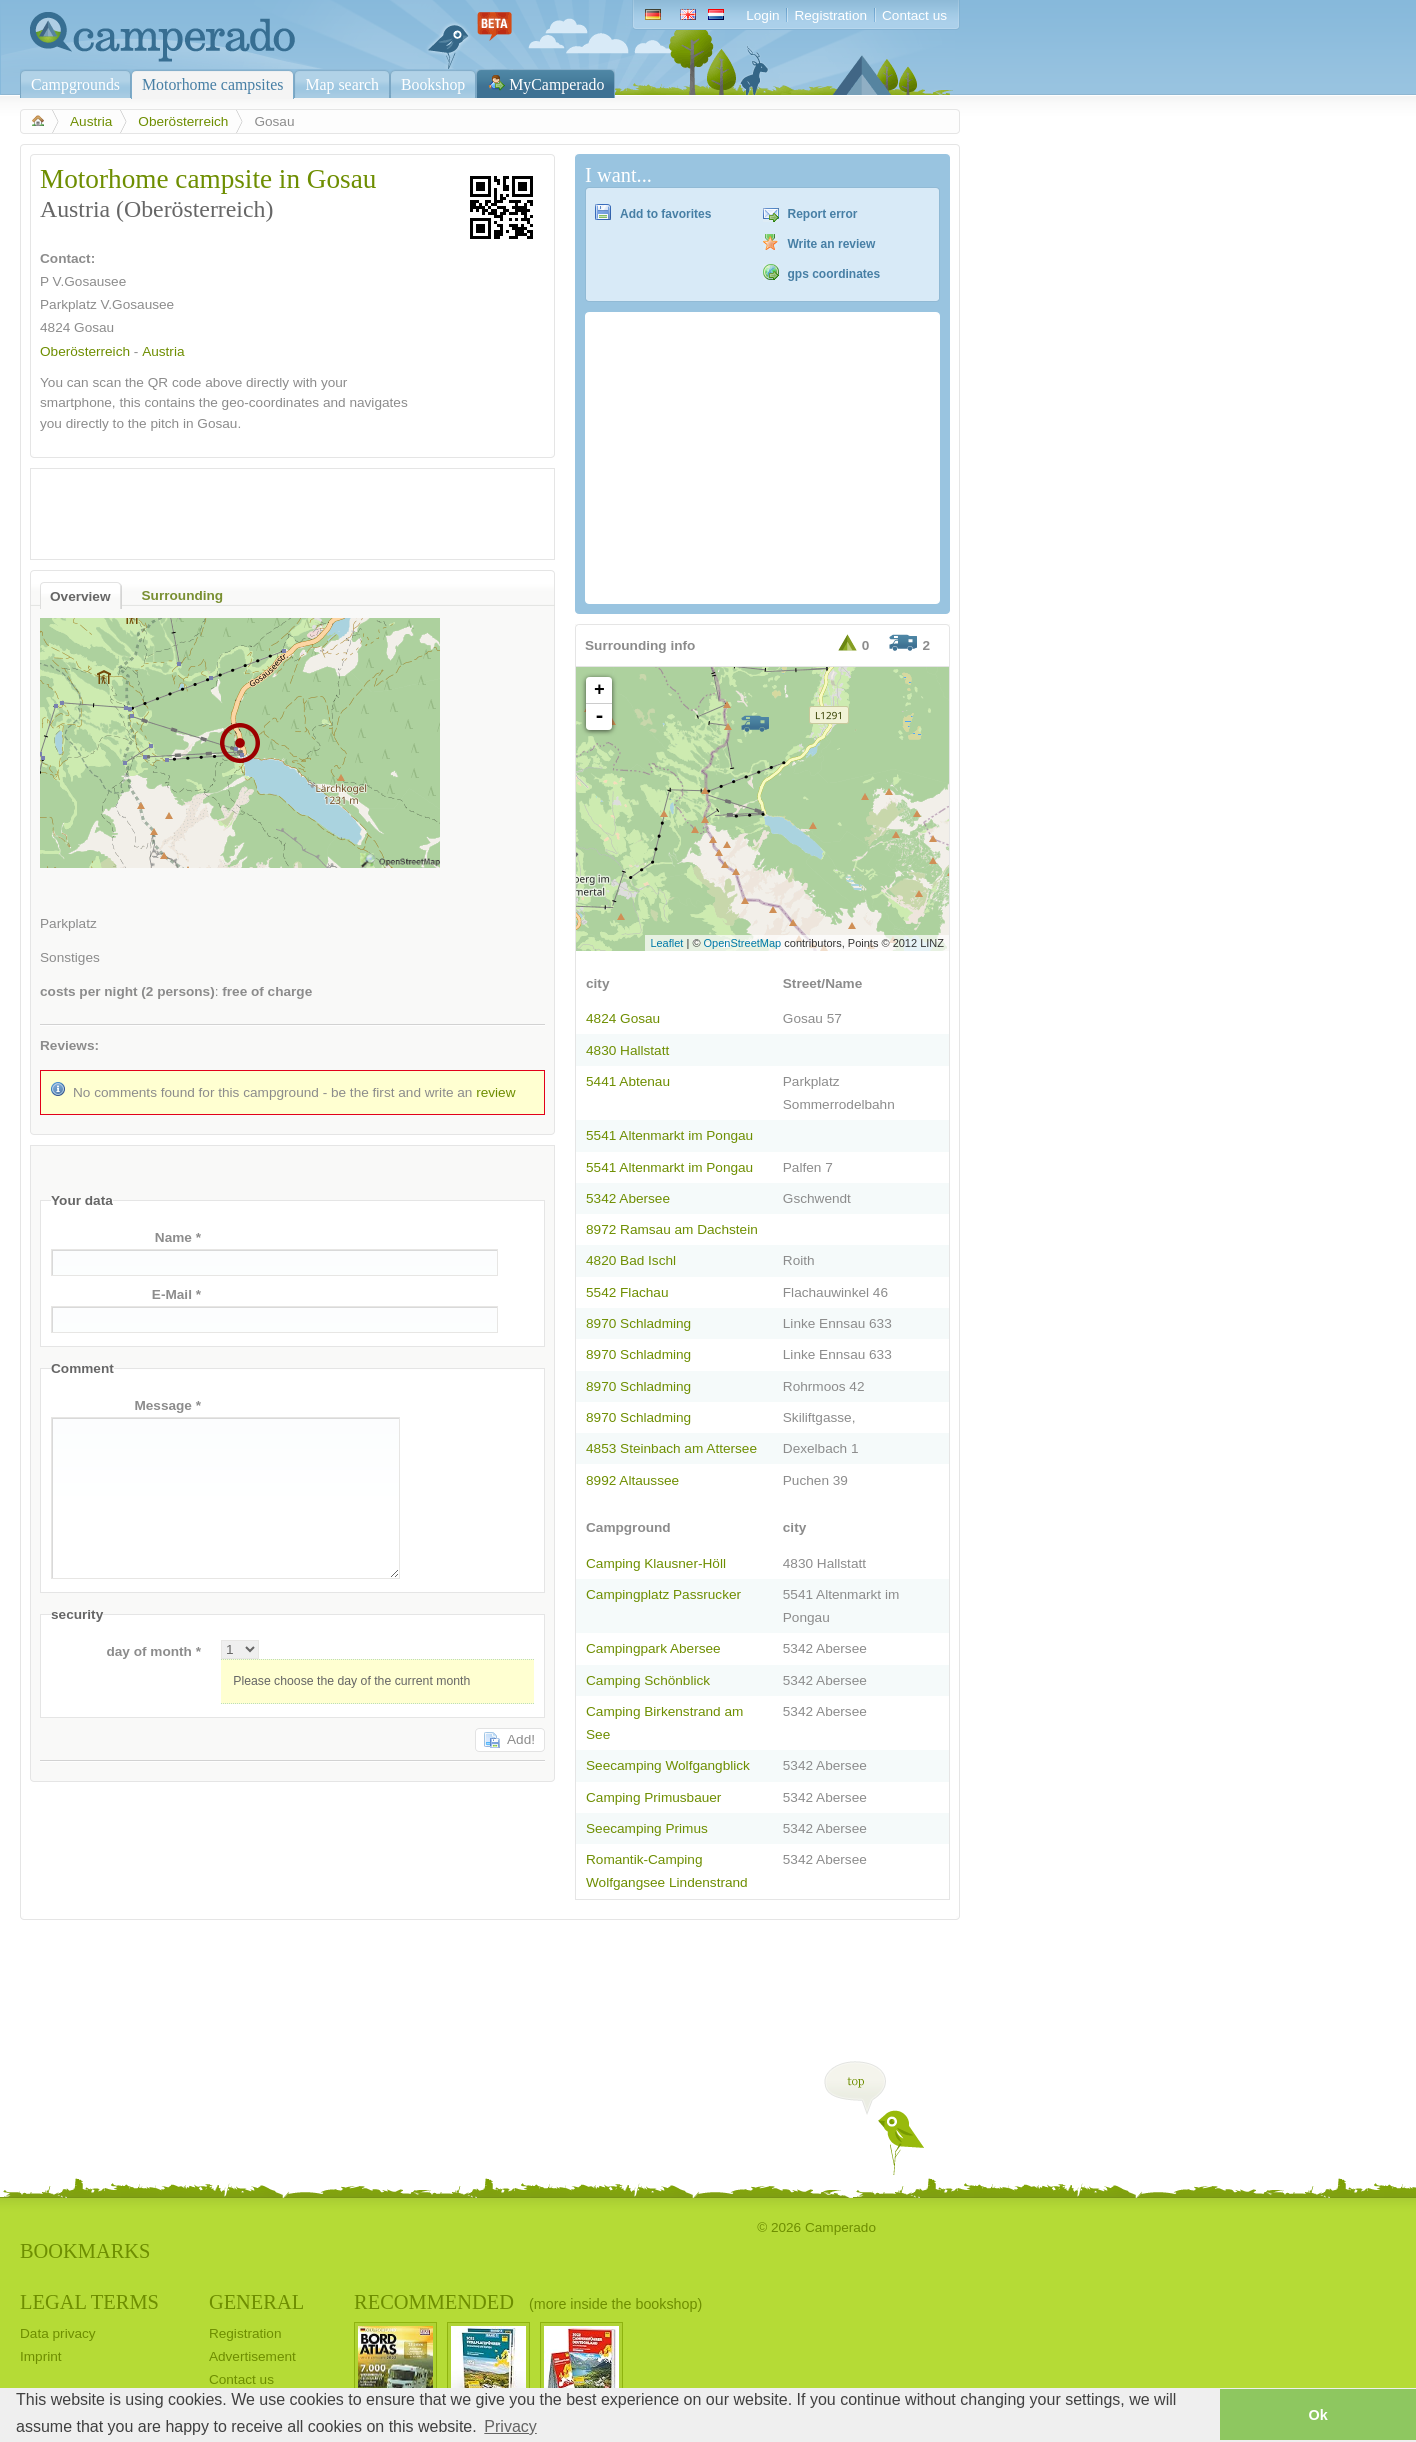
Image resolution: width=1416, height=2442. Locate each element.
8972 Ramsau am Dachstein (672, 1229)
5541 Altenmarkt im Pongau (669, 1135)
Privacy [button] (510, 2426)
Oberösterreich (183, 121)
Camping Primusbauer (653, 1797)
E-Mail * (176, 1294)
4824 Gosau (623, 1018)
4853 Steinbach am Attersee (671, 1448)
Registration (830, 15)
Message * (167, 1405)
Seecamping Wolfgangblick (668, 1765)
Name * (178, 1237)
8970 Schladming (638, 1323)
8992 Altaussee (632, 1480)
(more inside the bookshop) (615, 2304)
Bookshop (433, 84)
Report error (823, 214)
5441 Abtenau (628, 1081)
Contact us (914, 15)
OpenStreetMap (743, 943)
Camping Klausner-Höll (656, 1563)
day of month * (153, 1651)
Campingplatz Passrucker (663, 1594)
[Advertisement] (275, 509)
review (495, 1092)
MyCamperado (556, 84)
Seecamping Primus (647, 1828)
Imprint (41, 2356)
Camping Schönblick (648, 1680)
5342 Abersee (628, 1198)
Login (762, 15)
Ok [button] (1317, 2415)
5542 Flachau (627, 1292)
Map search (342, 84)
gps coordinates (834, 274)
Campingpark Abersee (653, 1648)
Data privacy (58, 2333)
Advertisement (252, 2356)
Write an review (832, 244)
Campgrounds (75, 84)
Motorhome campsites (212, 84)
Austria (91, 121)
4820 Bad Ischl (631, 1260)
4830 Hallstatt (627, 1050)
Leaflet (666, 943)
